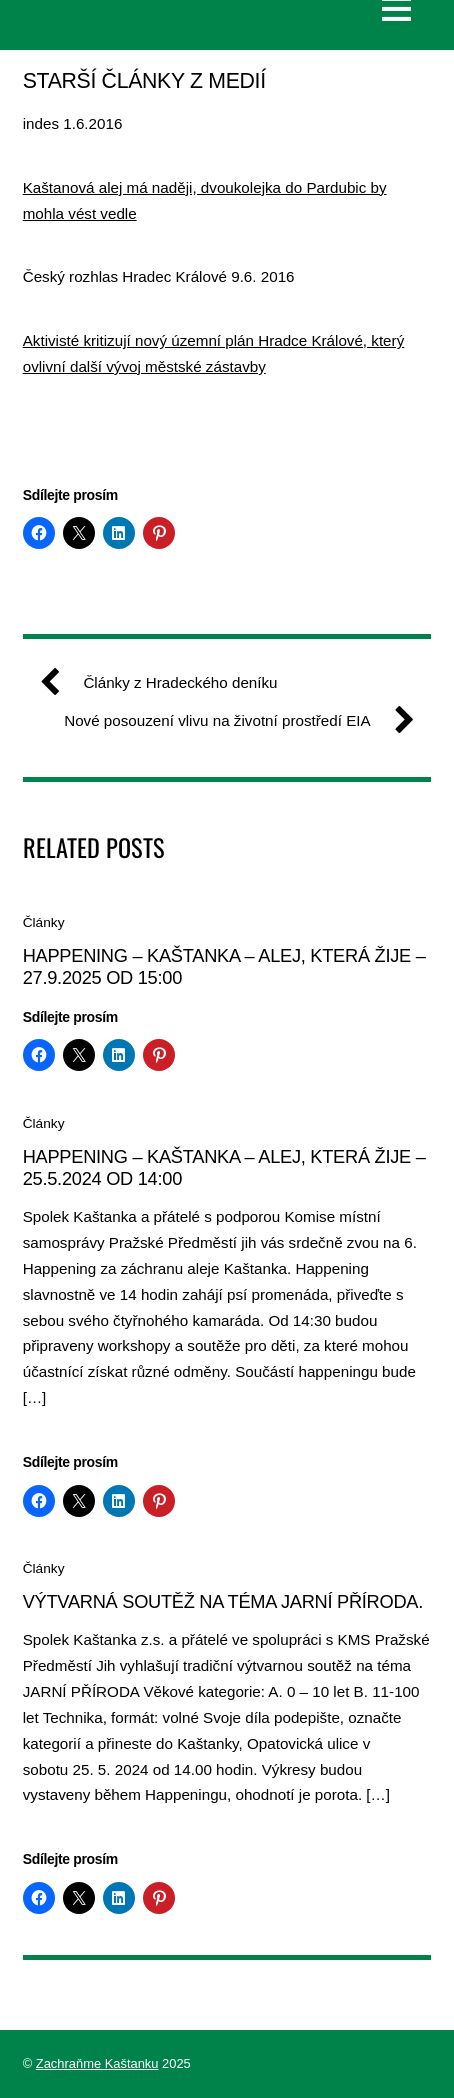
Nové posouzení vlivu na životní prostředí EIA (231, 721)
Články (44, 922)
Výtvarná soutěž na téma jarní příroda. (223, 1601)
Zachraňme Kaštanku (97, 2063)
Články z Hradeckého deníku (166, 683)
